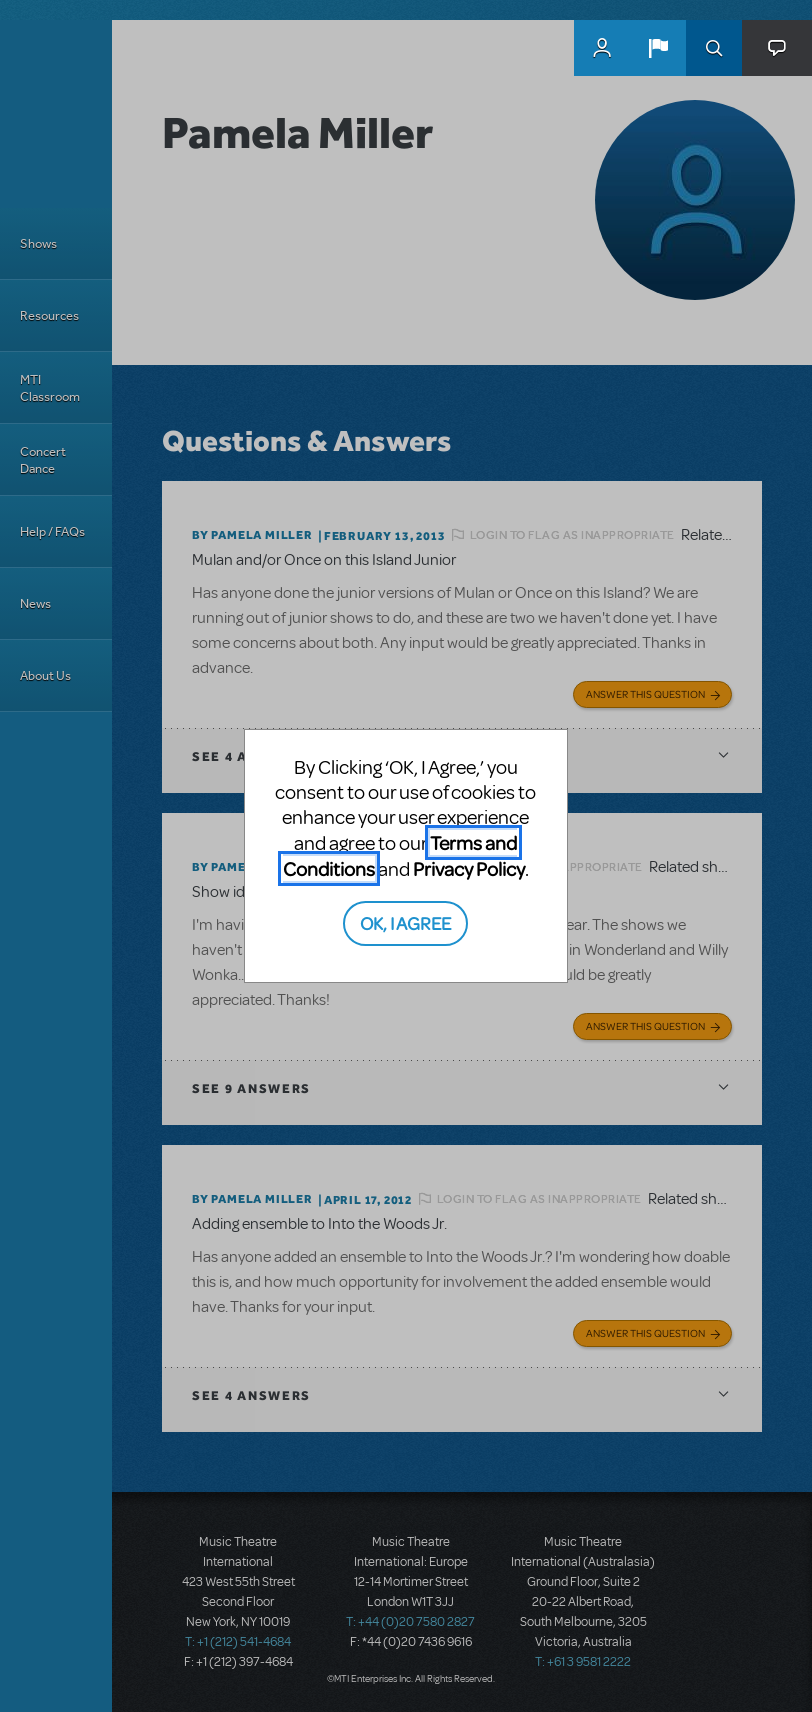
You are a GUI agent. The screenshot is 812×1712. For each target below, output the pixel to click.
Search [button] (714, 48)
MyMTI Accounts (602, 48)
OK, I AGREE (405, 922)
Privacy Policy (469, 868)
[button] (658, 48)
